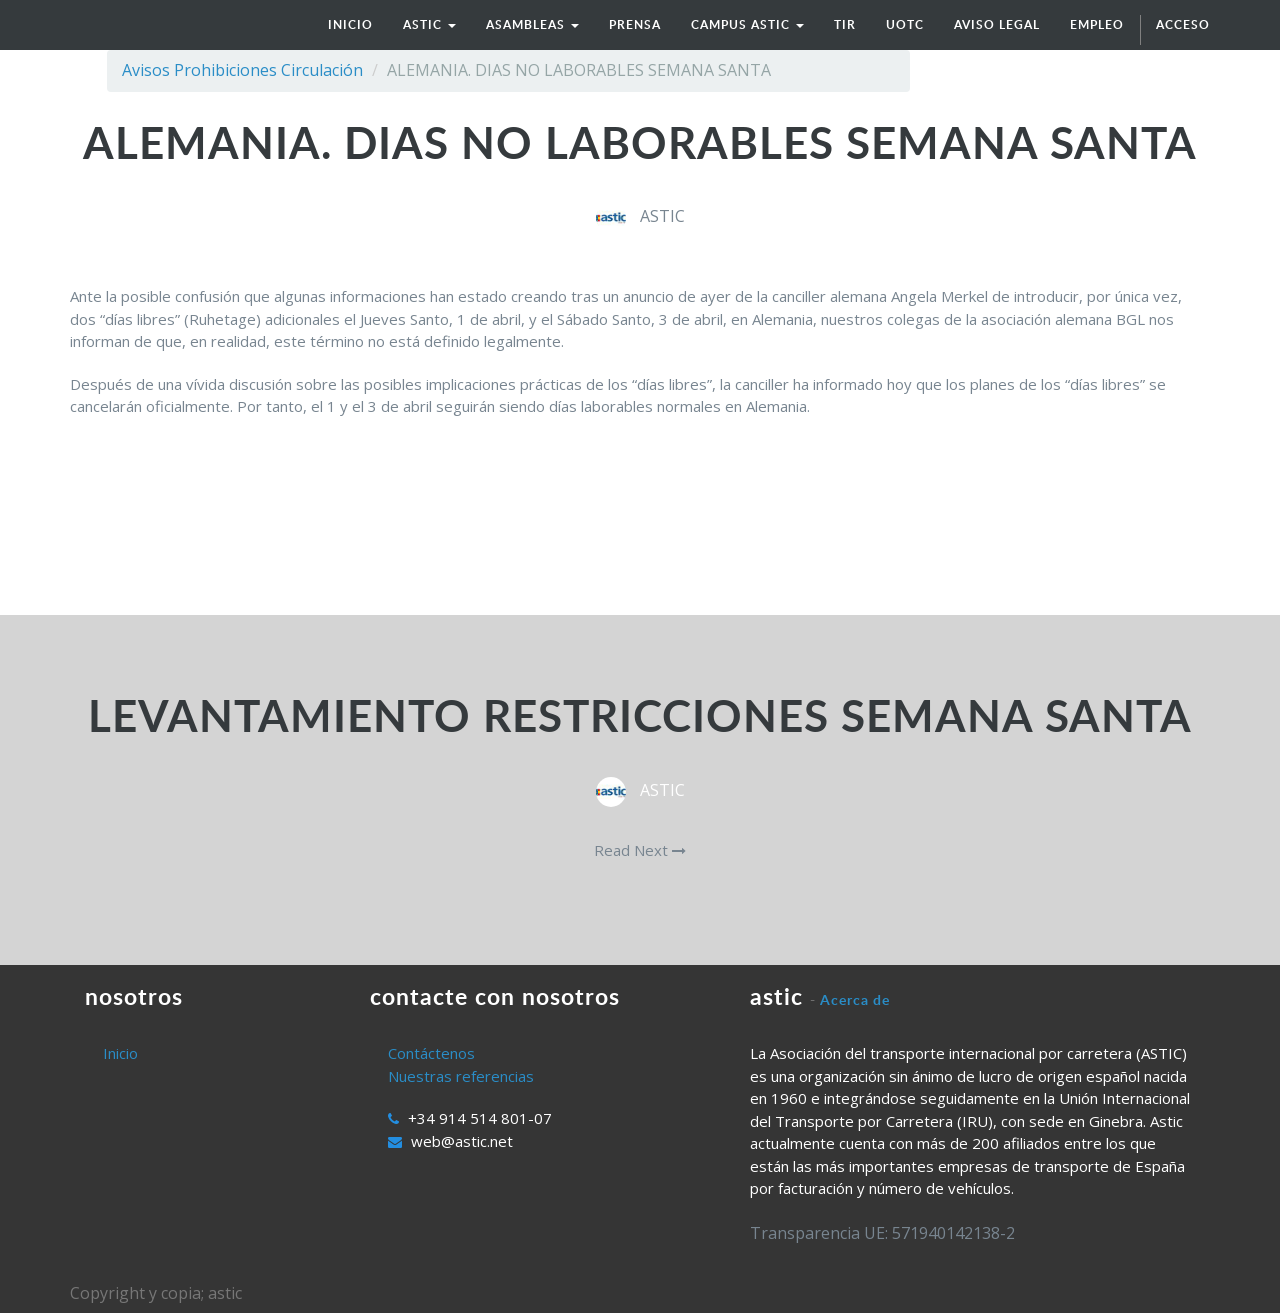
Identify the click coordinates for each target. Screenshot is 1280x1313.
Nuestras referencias (461, 1076)
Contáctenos (431, 1053)
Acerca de (855, 999)
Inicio (120, 1053)
